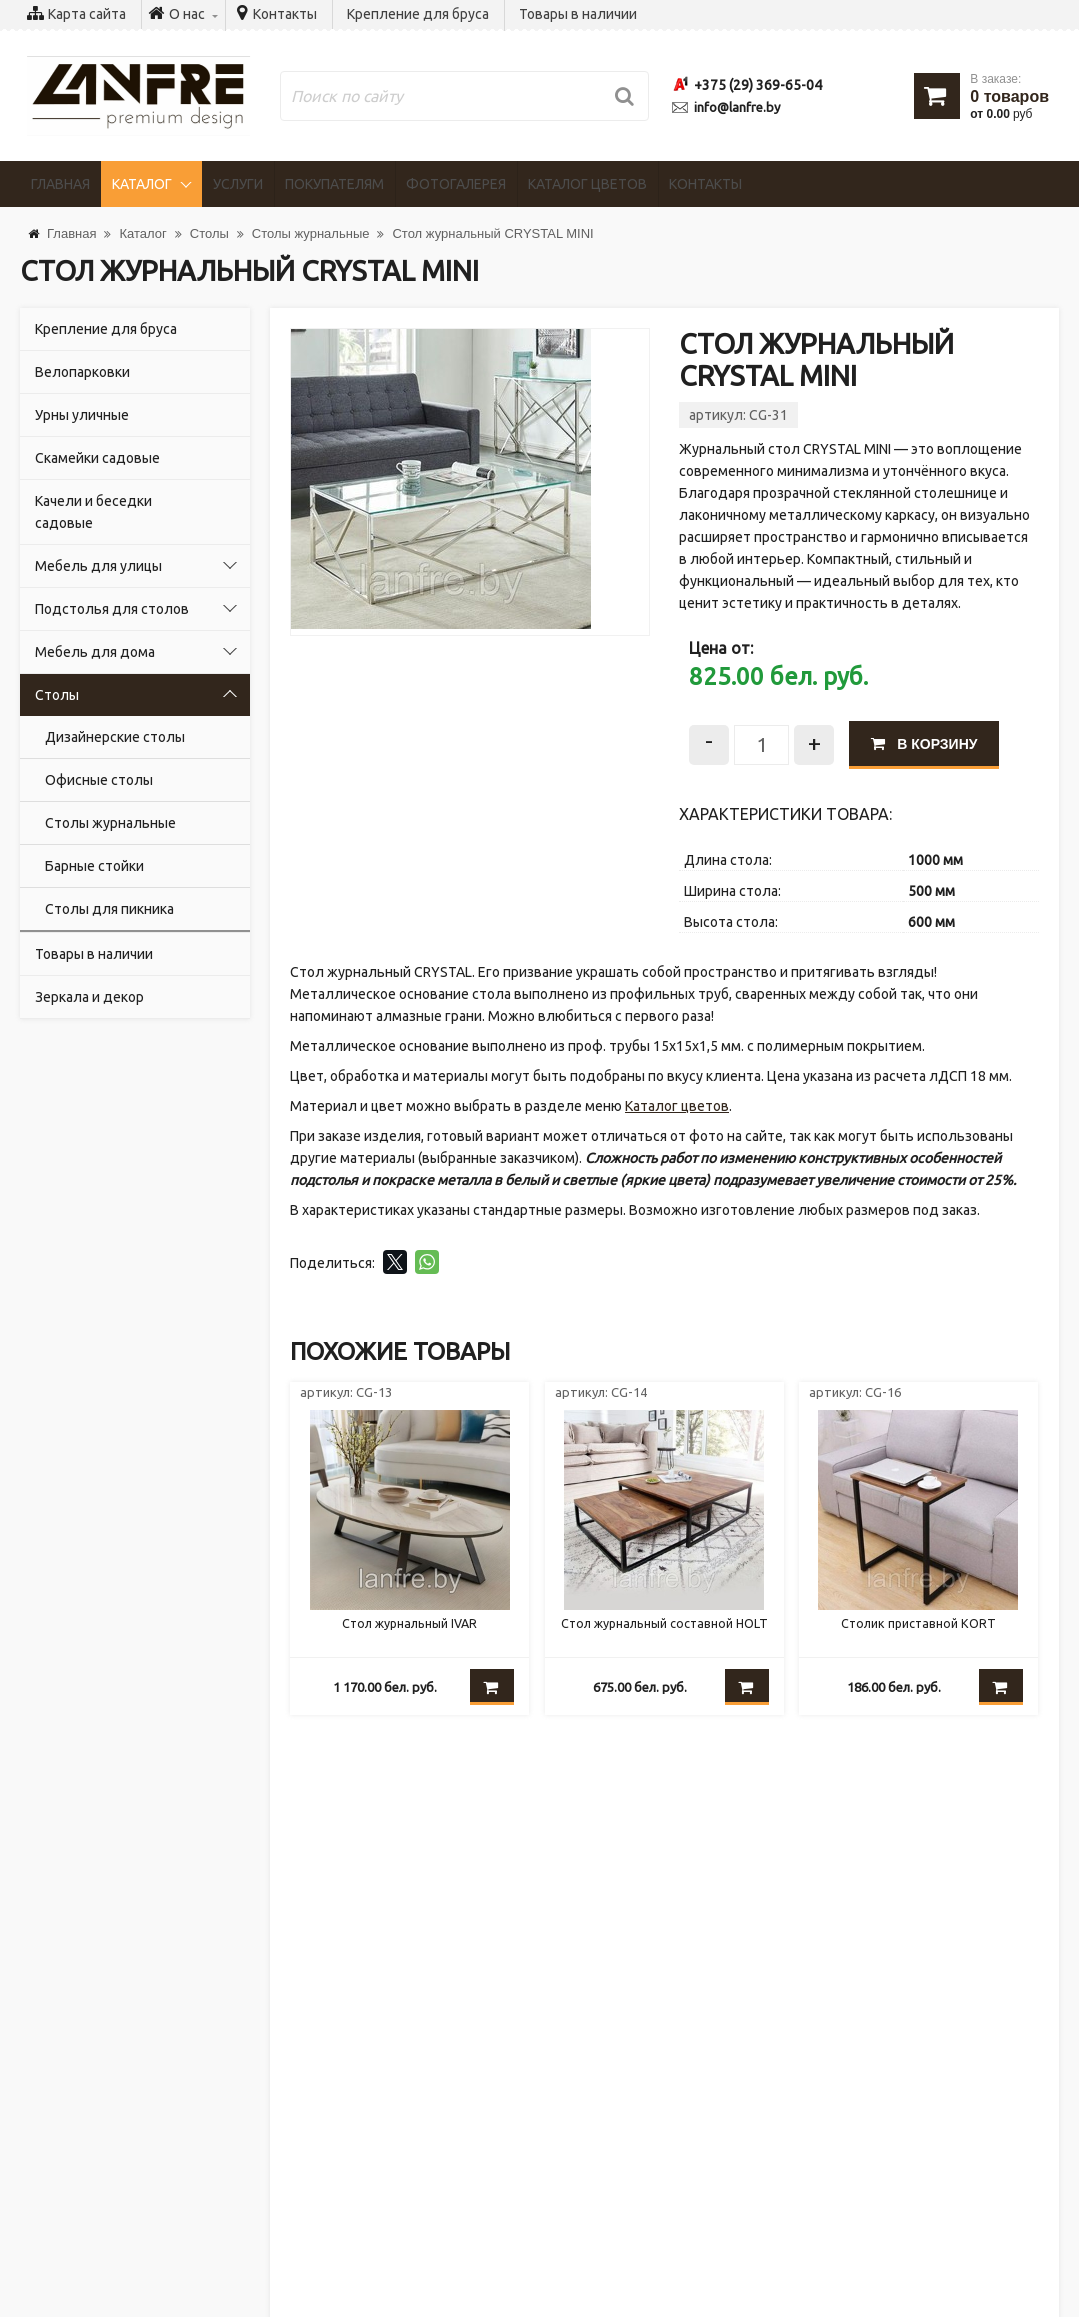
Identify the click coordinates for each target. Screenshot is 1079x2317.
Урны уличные (82, 415)
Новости (68, 2078)
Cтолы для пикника (109, 909)
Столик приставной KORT (918, 1631)
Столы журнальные (110, 823)
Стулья (64, 2166)
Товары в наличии (578, 14)
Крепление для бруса (418, 14)
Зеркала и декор (89, 997)
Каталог (154, 184)
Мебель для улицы (98, 566)
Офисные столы (99, 780)
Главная (64, 184)
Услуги (254, 184)
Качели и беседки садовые (93, 512)
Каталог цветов (627, 184)
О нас (58, 2122)
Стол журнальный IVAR (410, 1631)
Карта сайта (87, 14)
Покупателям (358, 184)
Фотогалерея (488, 184)
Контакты (285, 14)
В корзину (932, 741)
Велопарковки (82, 372)
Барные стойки (94, 866)
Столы (57, 695)
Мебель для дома (95, 652)
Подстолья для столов (112, 609)
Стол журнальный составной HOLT (664, 1640)
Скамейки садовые (97, 458)
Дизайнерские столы (115, 737)
